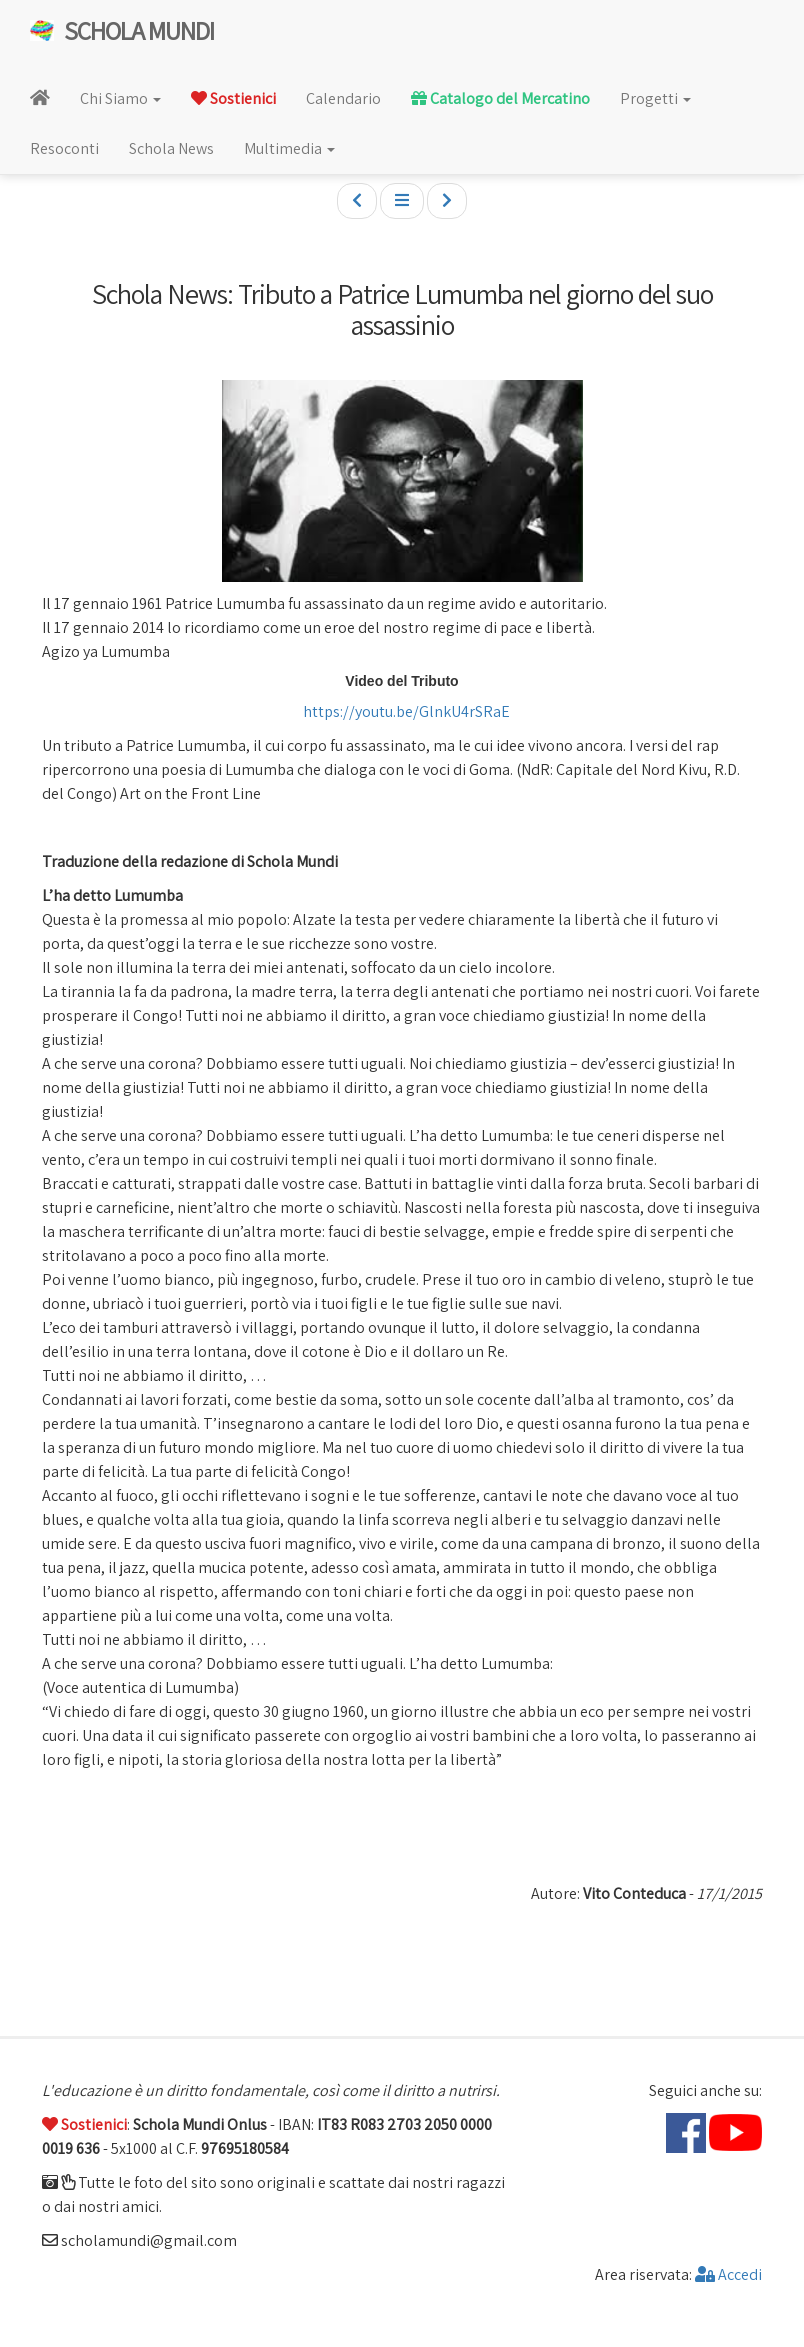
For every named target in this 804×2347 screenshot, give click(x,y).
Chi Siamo (120, 98)
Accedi (728, 2274)
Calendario (343, 98)
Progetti (655, 98)
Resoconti (64, 148)
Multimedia (289, 148)
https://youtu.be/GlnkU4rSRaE (405, 711)
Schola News (171, 148)
